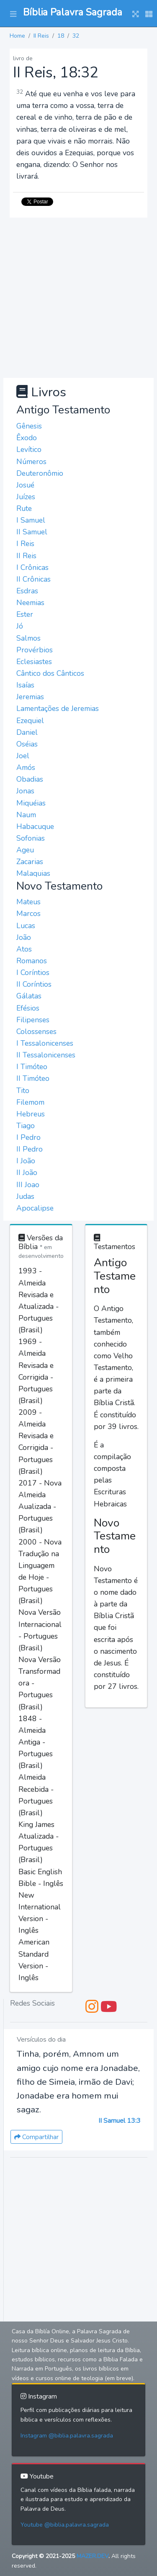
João (23, 937)
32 (75, 36)
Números (31, 462)
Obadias (29, 779)
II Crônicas (33, 579)
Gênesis (29, 426)
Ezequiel (30, 721)
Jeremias (30, 697)
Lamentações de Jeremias (57, 708)
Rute (24, 508)
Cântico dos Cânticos (50, 673)
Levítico (28, 449)
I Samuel (30, 520)
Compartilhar (36, 2136)
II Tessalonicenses (45, 1055)
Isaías (25, 685)
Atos (24, 949)
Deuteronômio (39, 473)
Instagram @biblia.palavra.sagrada (67, 2436)
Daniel (27, 732)
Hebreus (30, 1114)
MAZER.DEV (92, 2556)
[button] (13, 13)
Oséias (27, 744)
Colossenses (36, 1031)
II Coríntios (33, 984)
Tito (22, 1090)
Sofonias (30, 838)
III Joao (27, 1185)
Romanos (31, 961)
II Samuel (31, 532)
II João (26, 1172)
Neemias (30, 603)
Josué (25, 485)
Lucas (25, 926)
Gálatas (28, 996)
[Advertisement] (78, 296)
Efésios (27, 1008)
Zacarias (29, 862)
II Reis (41, 36)
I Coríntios (32, 972)
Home (17, 36)
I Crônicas (32, 567)
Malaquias (33, 873)
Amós (25, 767)
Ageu (25, 850)
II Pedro (29, 1149)
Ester (24, 614)
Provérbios (34, 650)
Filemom (30, 1102)
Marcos (28, 913)
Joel (22, 756)
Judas (25, 1196)
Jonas (25, 791)
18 (60, 36)
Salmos (28, 638)
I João (25, 1161)
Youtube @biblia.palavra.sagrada (65, 2525)
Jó (19, 626)
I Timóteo (31, 1067)
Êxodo (26, 438)
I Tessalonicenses (44, 1043)
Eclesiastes (34, 662)
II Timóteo (32, 1078)
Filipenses (32, 1020)
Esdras (27, 591)
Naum (26, 815)
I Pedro (28, 1137)
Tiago (25, 1126)
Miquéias (31, 803)
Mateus (28, 902)
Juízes (25, 497)
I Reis (25, 544)
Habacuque (35, 826)
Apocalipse (35, 1208)
